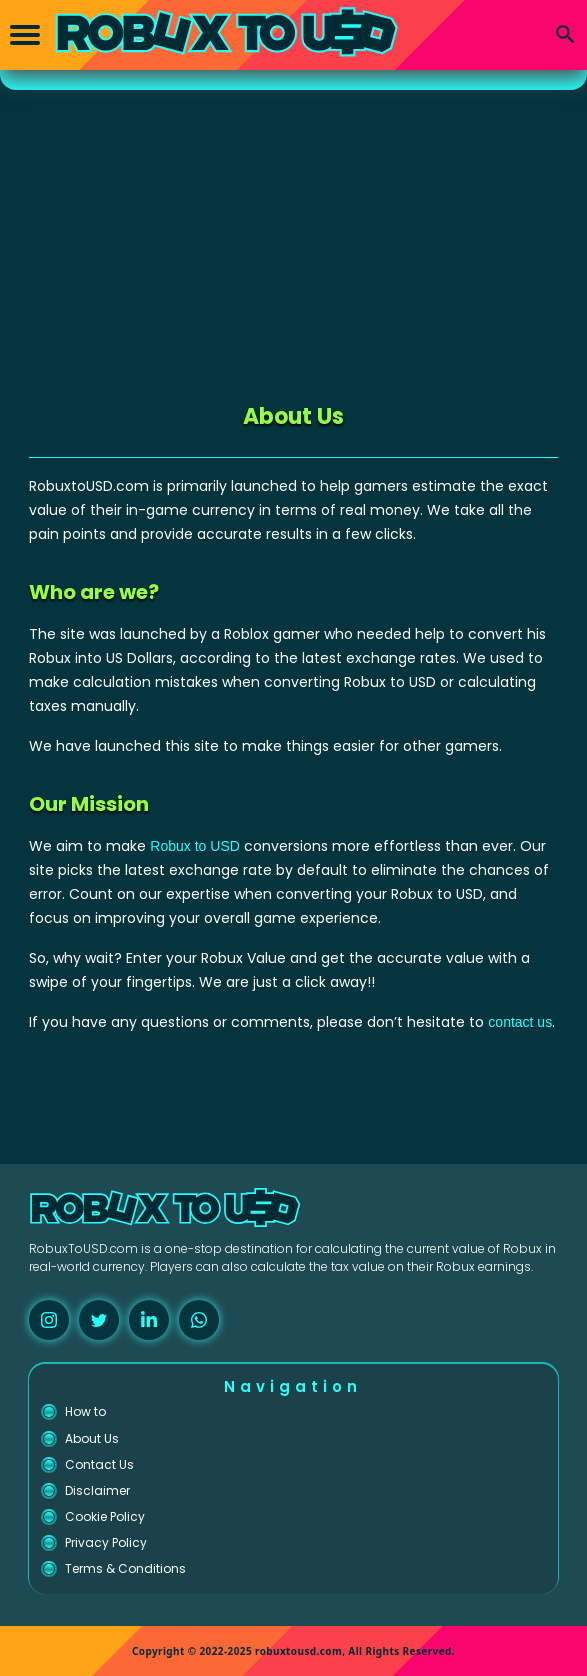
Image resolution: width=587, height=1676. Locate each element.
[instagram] (49, 1320)
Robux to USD (194, 846)
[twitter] (99, 1320)
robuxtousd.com (298, 1651)
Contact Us (99, 1464)
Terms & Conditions (125, 1568)
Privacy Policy (106, 1542)
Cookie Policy (105, 1516)
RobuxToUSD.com (83, 1248)
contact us (520, 1022)
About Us (92, 1438)
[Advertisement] (293, 240)
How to (85, 1411)
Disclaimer (97, 1490)
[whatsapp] (199, 1320)
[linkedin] (149, 1320)
